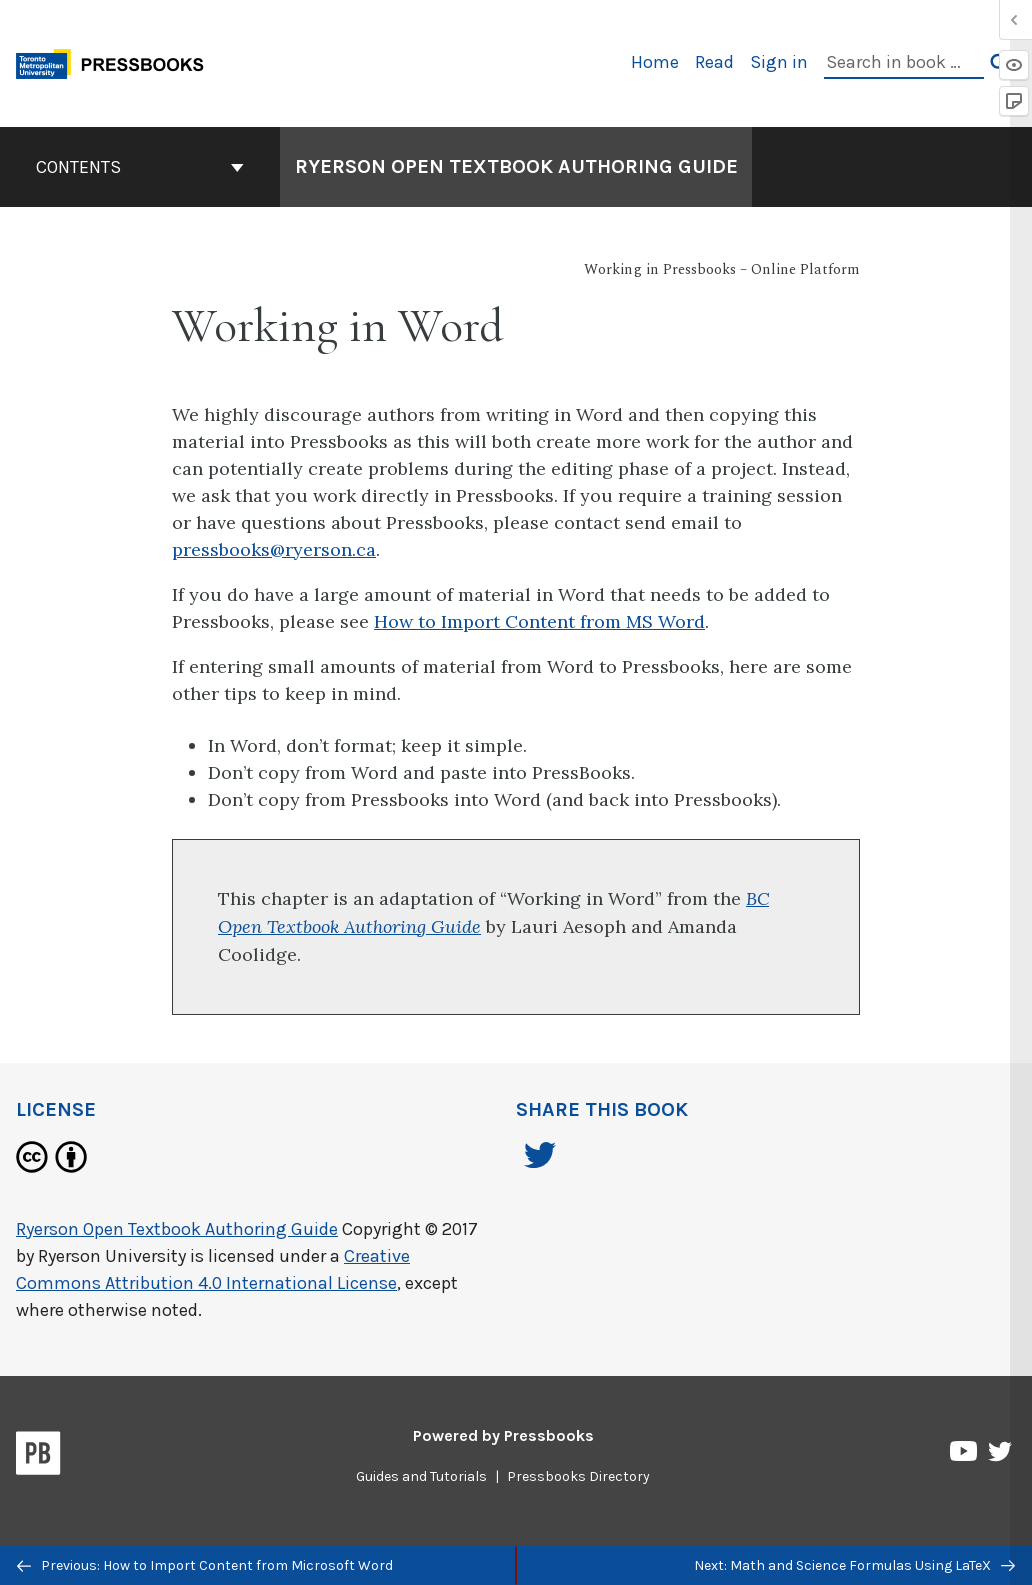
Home (655, 62)
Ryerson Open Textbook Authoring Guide (177, 1229)
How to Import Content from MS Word (539, 621)
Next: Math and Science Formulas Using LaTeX (854, 1565)
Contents (140, 167)
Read (714, 62)
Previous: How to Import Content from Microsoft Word (205, 1565)
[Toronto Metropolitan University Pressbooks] (117, 61)
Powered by (503, 1435)
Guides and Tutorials (421, 1476)
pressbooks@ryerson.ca (274, 549)
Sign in (779, 62)
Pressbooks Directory (578, 1476)
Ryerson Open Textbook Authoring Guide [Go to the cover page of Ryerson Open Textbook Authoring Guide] (516, 166)
